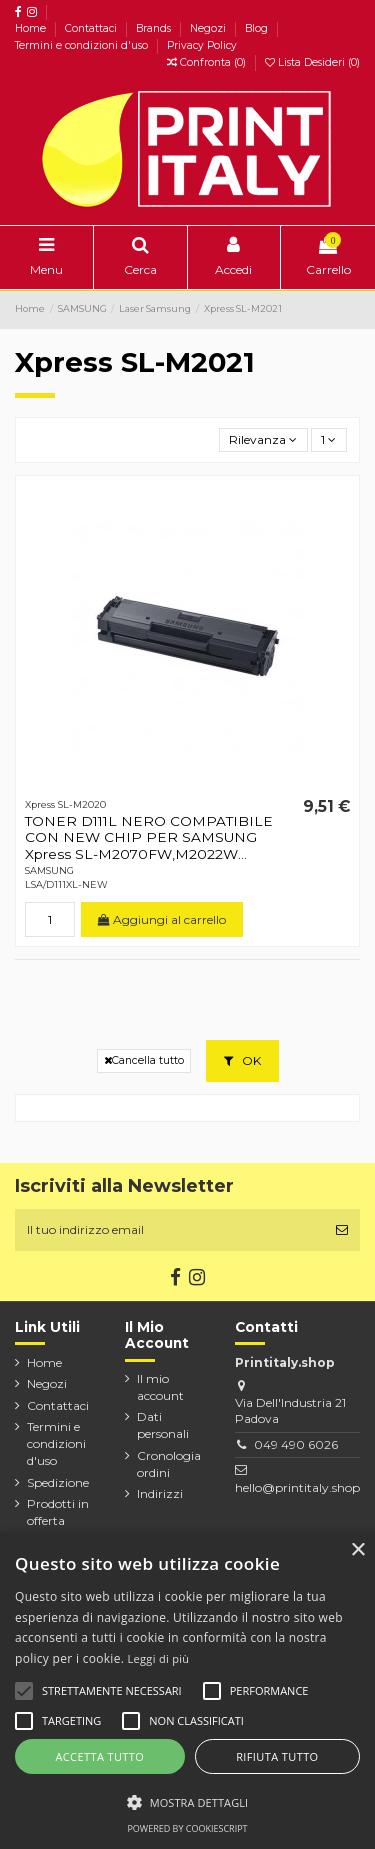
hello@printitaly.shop (297, 1487)
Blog (258, 28)
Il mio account (160, 1387)
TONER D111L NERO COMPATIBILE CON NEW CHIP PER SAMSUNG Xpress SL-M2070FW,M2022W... (149, 837)
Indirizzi (160, 1493)
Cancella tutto (144, 1060)
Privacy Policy (202, 45)
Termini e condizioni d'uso (83, 45)
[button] (187, 1802)
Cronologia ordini (169, 1464)
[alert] (187, 1691)
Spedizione (58, 1482)
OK (242, 1060)
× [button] (357, 1550)
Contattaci (92, 28)
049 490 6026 (296, 1444)
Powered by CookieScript (187, 1828)
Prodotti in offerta (58, 1512)
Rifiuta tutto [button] (277, 1756)
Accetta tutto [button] (99, 1756)
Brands (155, 28)
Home (32, 28)
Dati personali (163, 1425)
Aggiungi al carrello (162, 919)
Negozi (209, 28)
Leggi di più (159, 1658)
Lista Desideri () (312, 62)
